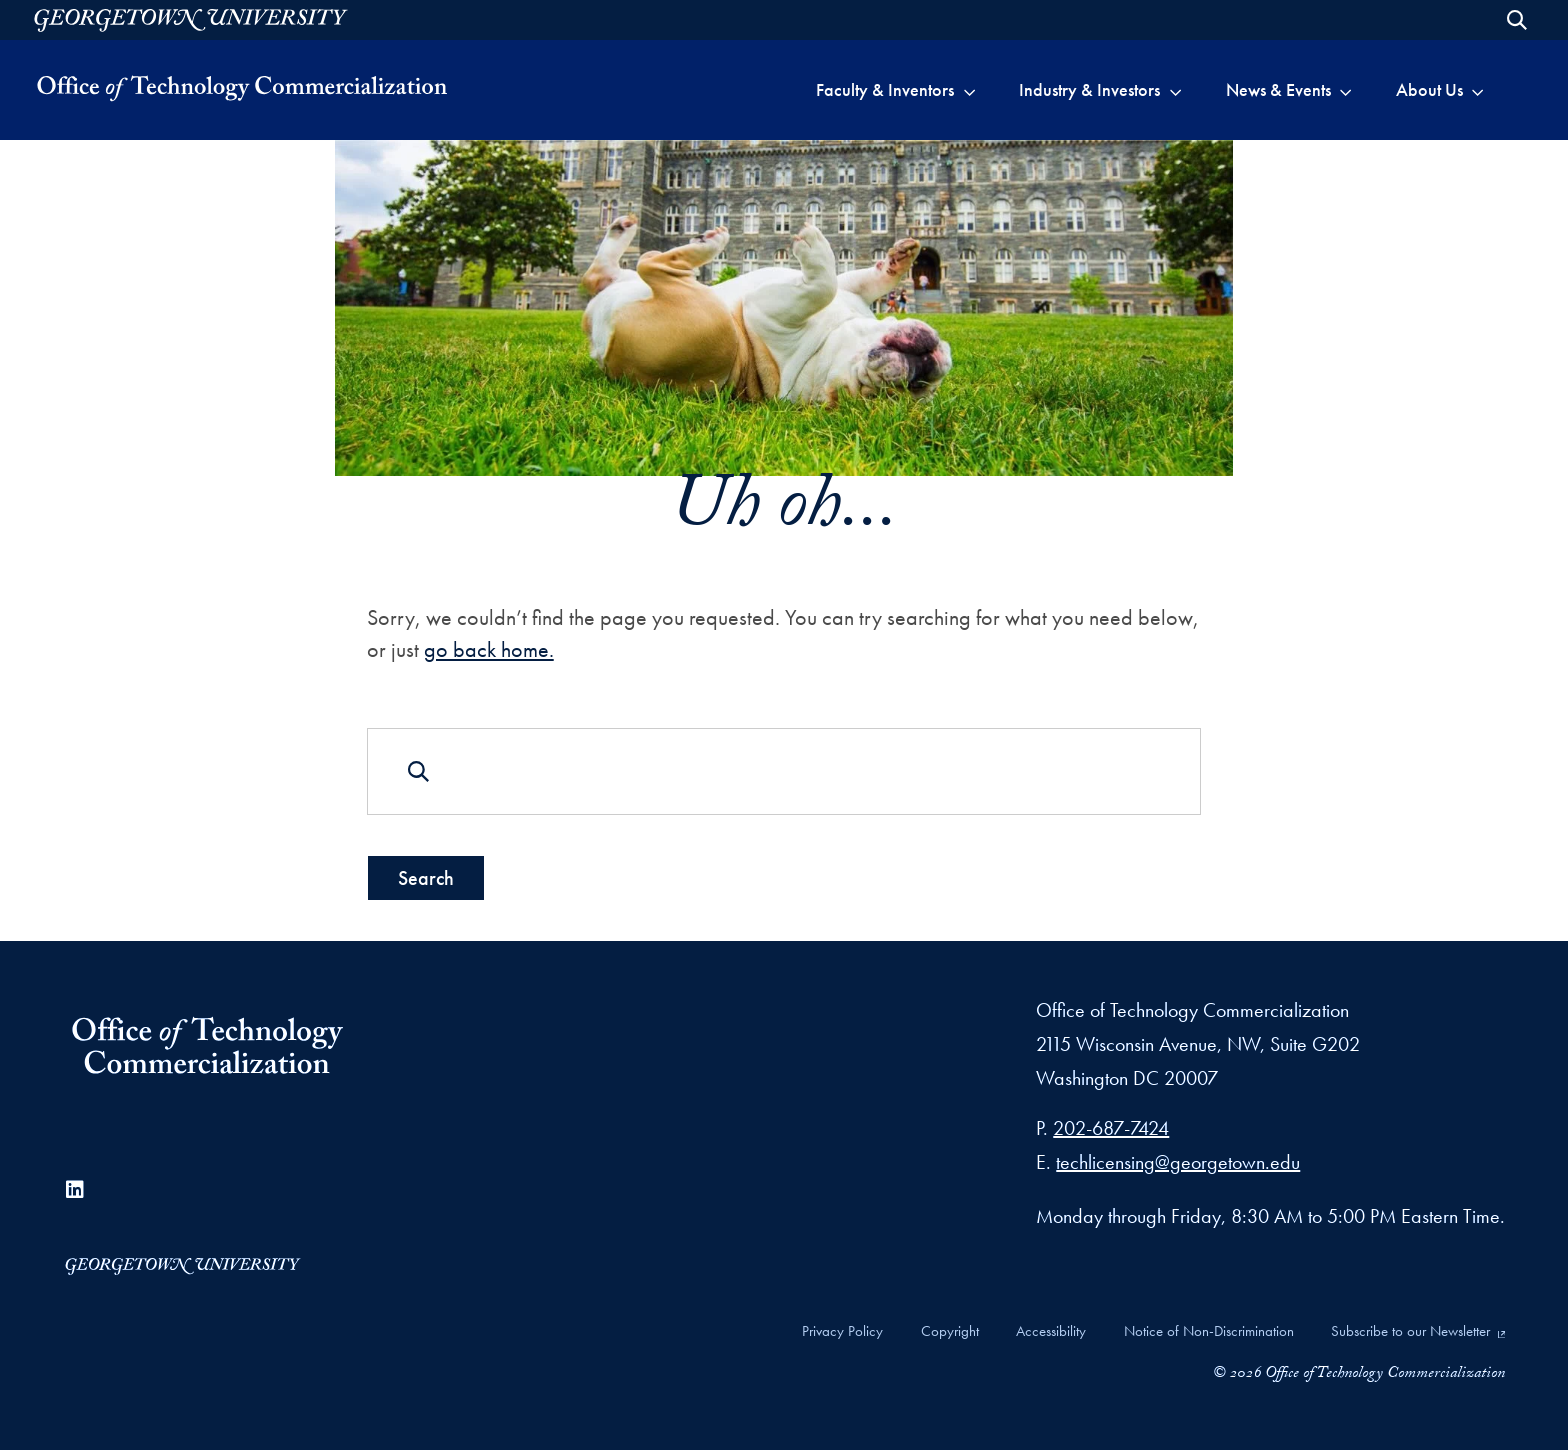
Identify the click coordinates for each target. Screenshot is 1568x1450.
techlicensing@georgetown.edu (1178, 1162)
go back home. (489, 649)
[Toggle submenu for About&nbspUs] (1477, 90)
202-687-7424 (1111, 1128)
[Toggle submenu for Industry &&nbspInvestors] (1175, 90)
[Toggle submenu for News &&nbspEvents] (1345, 90)
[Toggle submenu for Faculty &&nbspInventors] (969, 90)
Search (426, 878)
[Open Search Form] (1517, 20)
